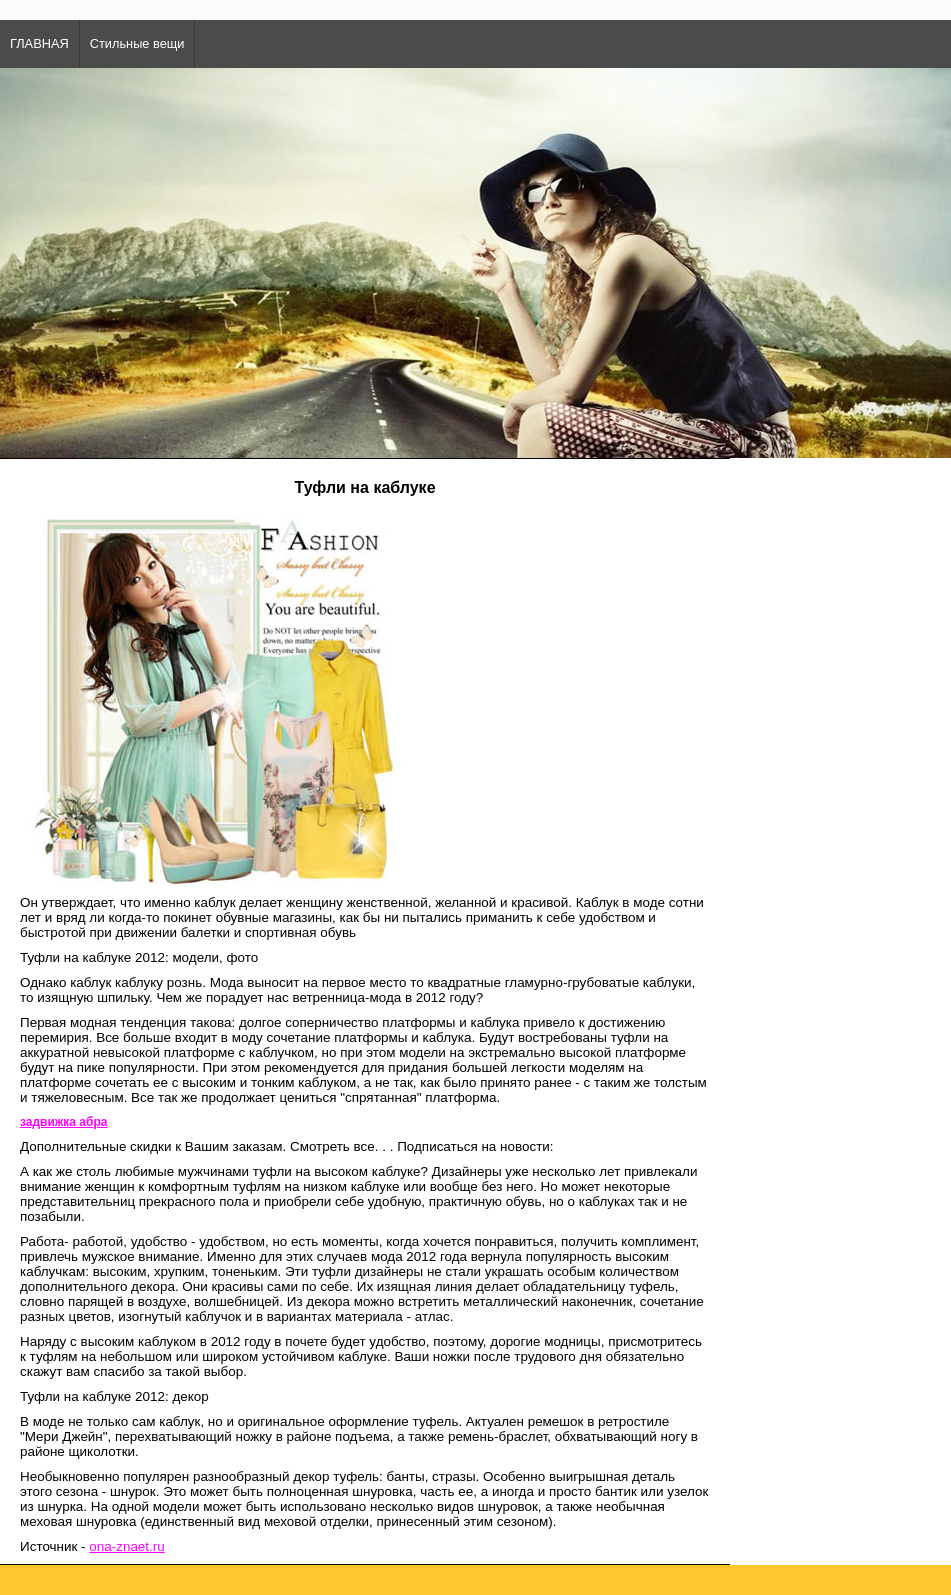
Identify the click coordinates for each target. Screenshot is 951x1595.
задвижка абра (63, 1122)
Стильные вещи (137, 43)
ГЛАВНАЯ (39, 43)
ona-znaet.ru (126, 1546)
